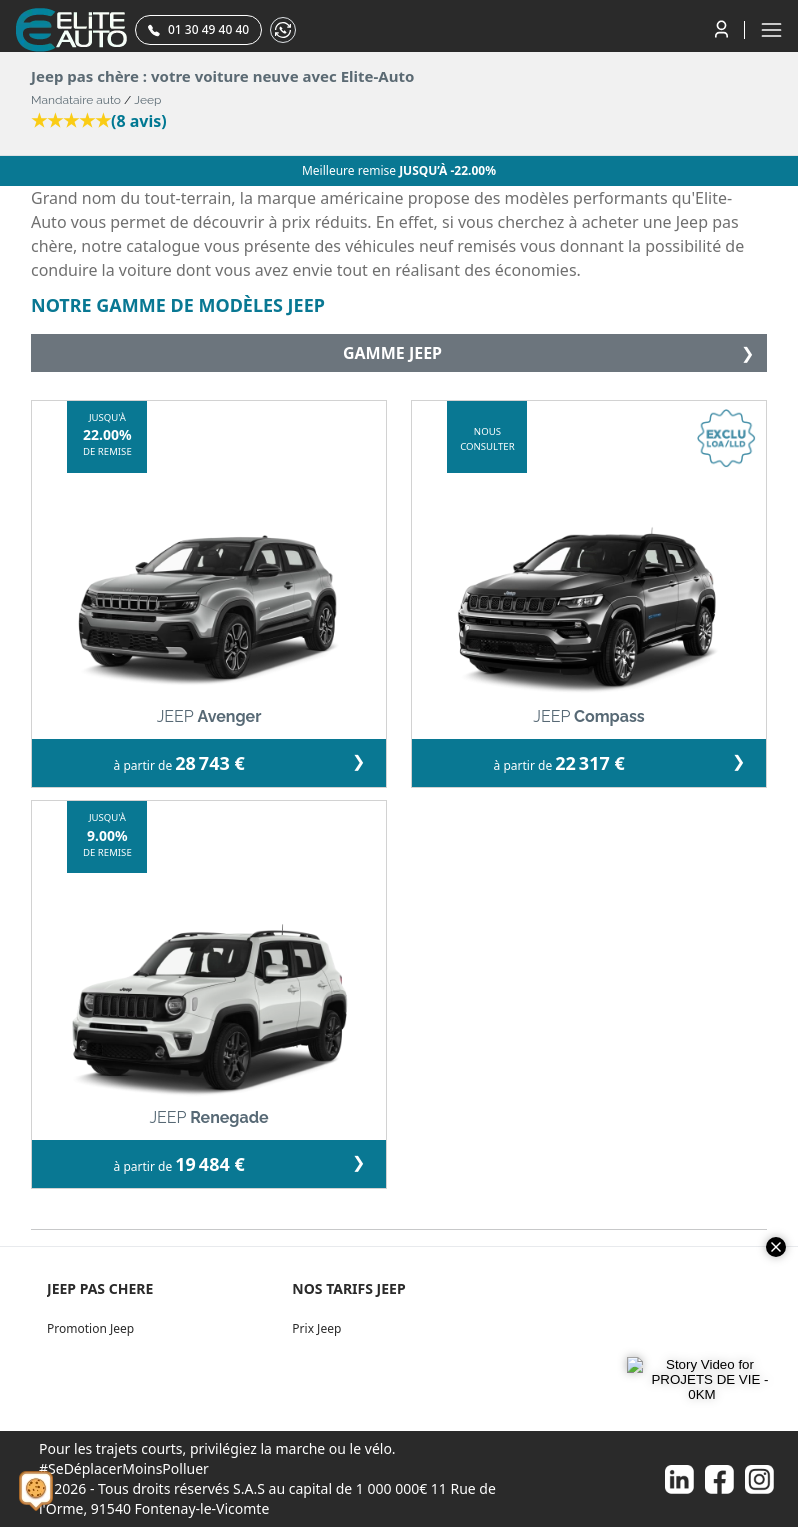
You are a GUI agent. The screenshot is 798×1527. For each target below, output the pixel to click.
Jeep (147, 100)
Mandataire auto (76, 100)
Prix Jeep (316, 1328)
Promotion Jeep (90, 1328)
